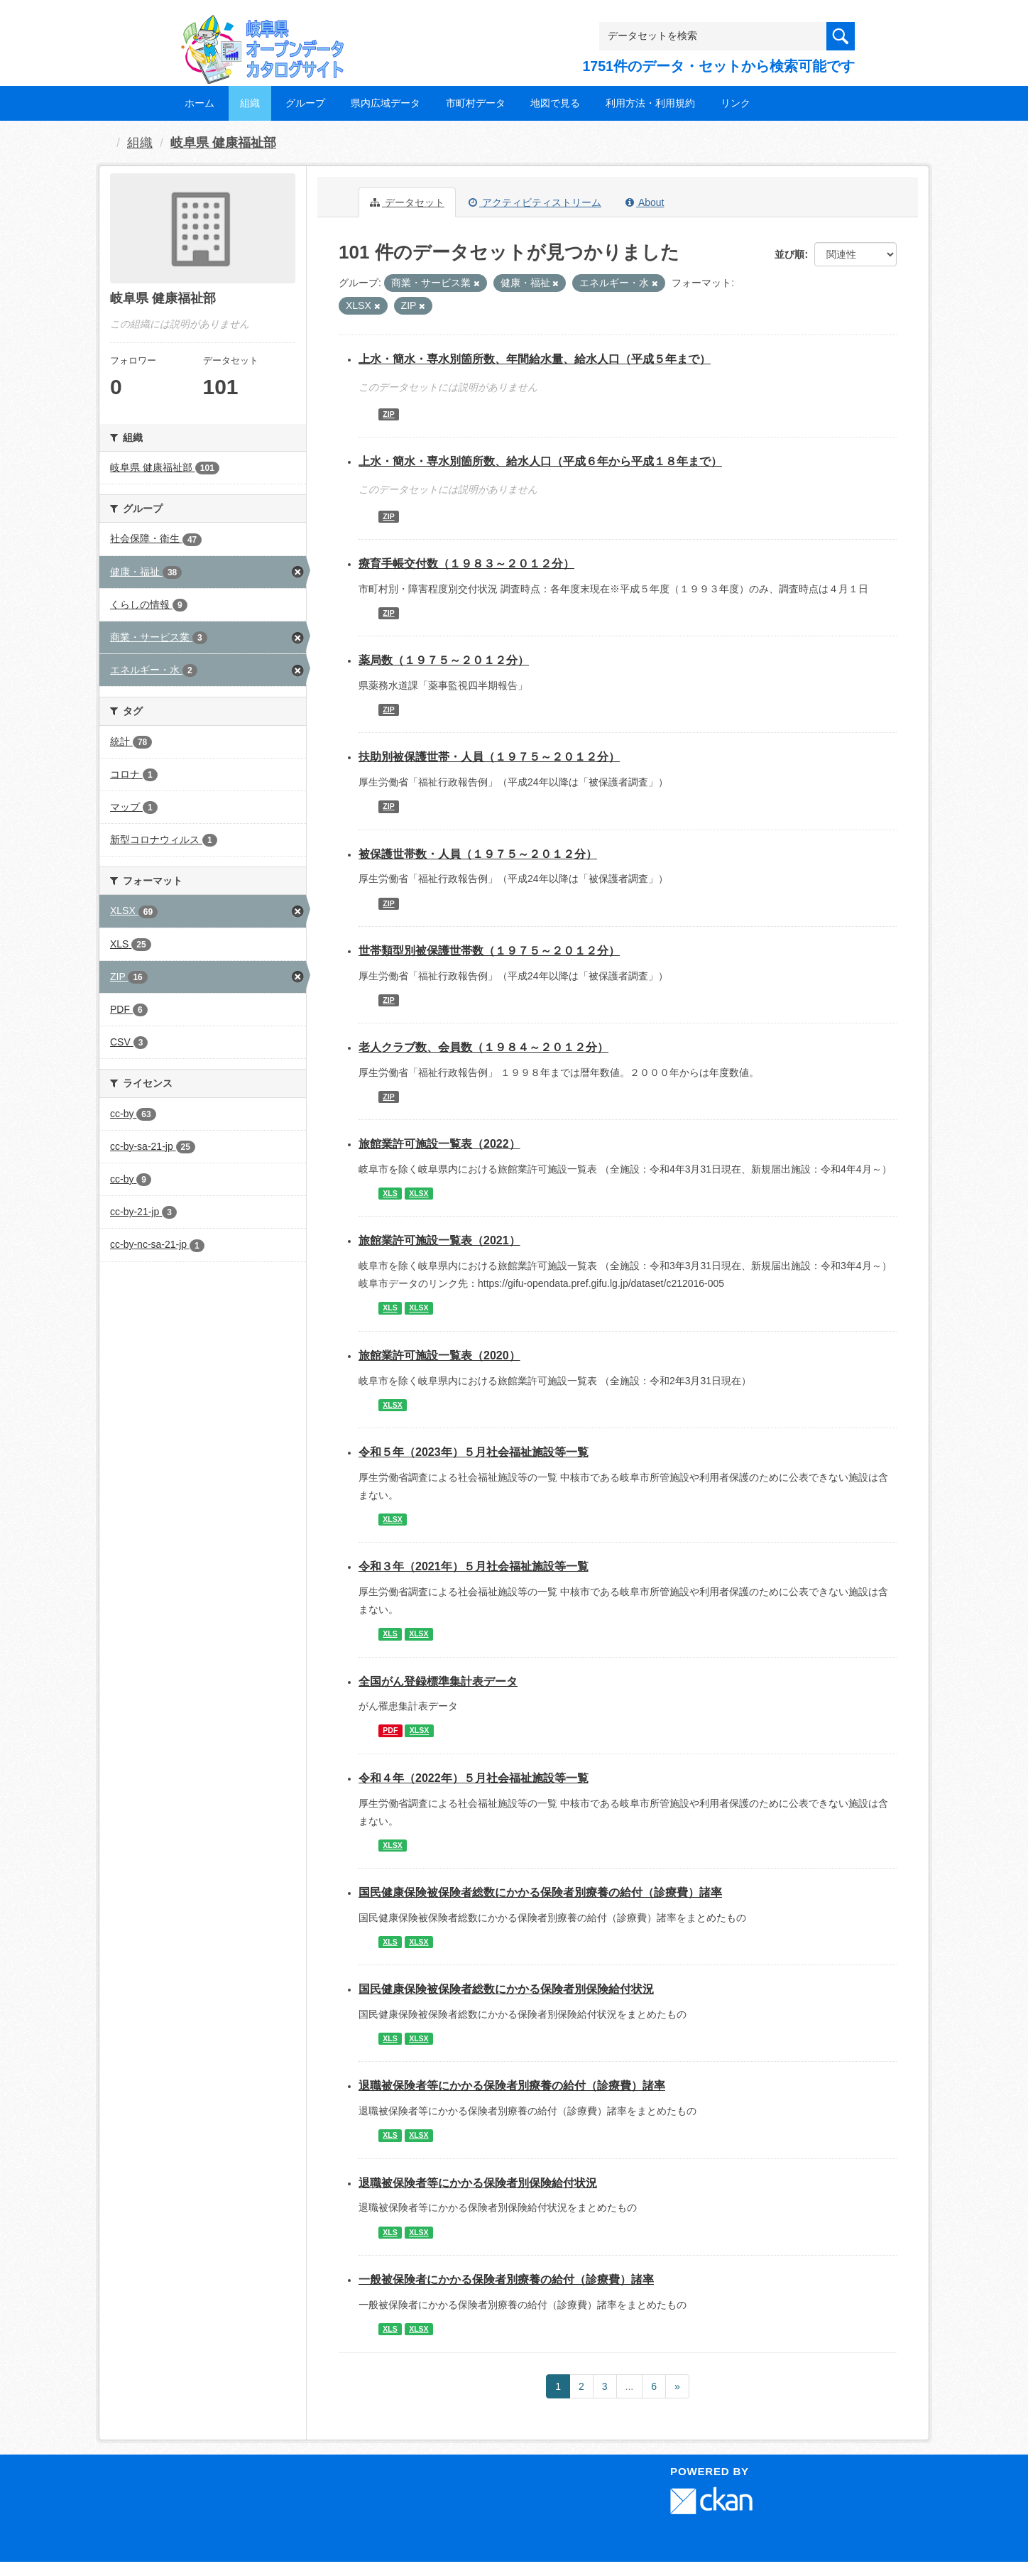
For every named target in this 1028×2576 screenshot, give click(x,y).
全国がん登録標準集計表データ (438, 1681)
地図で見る (555, 103)
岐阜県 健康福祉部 (223, 143)
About (645, 202)
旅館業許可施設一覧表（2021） (439, 1240)
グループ (305, 103)
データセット (407, 202)
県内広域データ (385, 103)
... (629, 2386)
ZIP (388, 414)
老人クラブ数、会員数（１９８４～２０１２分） (483, 1047)
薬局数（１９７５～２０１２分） (444, 660)
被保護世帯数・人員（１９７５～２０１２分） (478, 854)
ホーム (199, 103)
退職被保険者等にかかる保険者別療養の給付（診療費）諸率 (512, 2086)
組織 (250, 103)
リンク (735, 103)
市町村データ (475, 103)
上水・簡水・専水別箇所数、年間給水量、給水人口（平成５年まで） (535, 359)
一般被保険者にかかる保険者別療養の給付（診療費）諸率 (506, 2279)
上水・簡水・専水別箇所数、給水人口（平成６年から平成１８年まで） (540, 461)
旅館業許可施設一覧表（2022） (439, 1144)
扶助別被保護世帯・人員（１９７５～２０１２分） (489, 757)
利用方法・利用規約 (650, 103)
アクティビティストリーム (535, 202)
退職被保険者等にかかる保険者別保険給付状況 (478, 2183)
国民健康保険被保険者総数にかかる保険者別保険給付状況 (506, 1989)
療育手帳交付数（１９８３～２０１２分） (466, 564)
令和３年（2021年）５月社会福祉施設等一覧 (474, 1566)
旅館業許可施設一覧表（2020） (439, 1355)
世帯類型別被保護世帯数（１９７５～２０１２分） (489, 951)
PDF (390, 1731)
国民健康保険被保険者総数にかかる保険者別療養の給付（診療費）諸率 (540, 1892)
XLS (390, 1193)
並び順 (789, 254)
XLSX (418, 1193)
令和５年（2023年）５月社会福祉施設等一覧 (474, 1452)
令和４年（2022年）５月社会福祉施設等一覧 (474, 1778)
